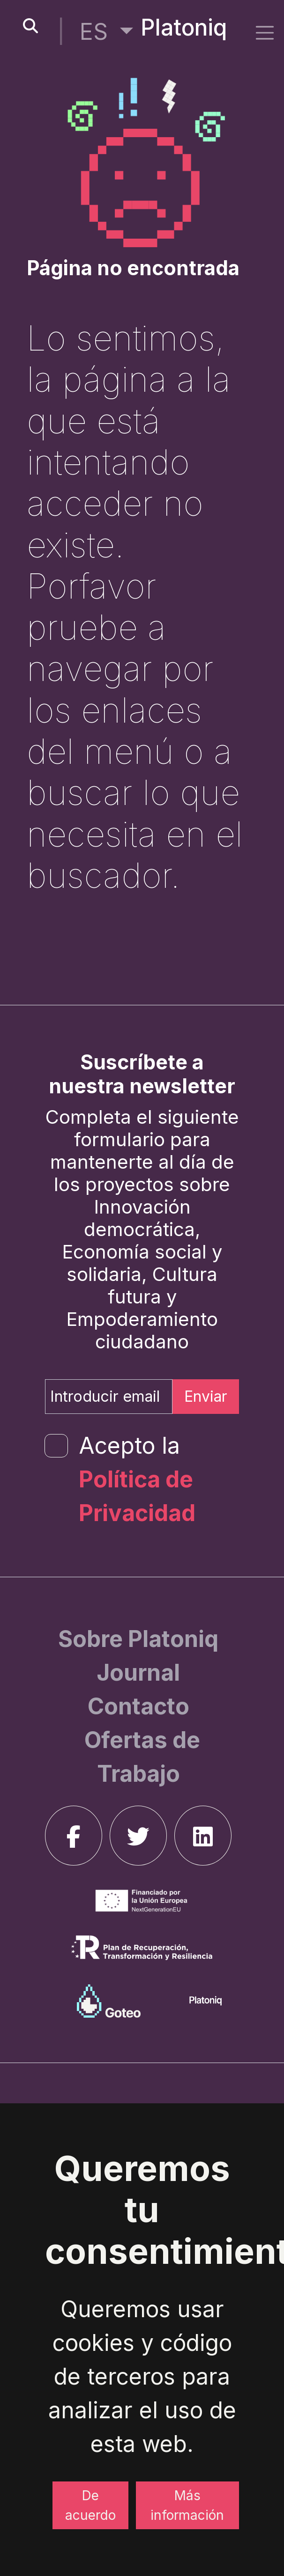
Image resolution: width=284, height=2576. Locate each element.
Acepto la (137, 1479)
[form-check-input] (56, 1445)
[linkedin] (203, 1836)
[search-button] (30, 26)
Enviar (205, 1396)
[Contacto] (138, 1706)
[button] (106, 31)
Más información (187, 2505)
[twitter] (138, 1836)
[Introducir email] (108, 1396)
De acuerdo (90, 2505)
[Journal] (138, 1672)
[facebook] (73, 1836)
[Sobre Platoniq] (138, 1639)
